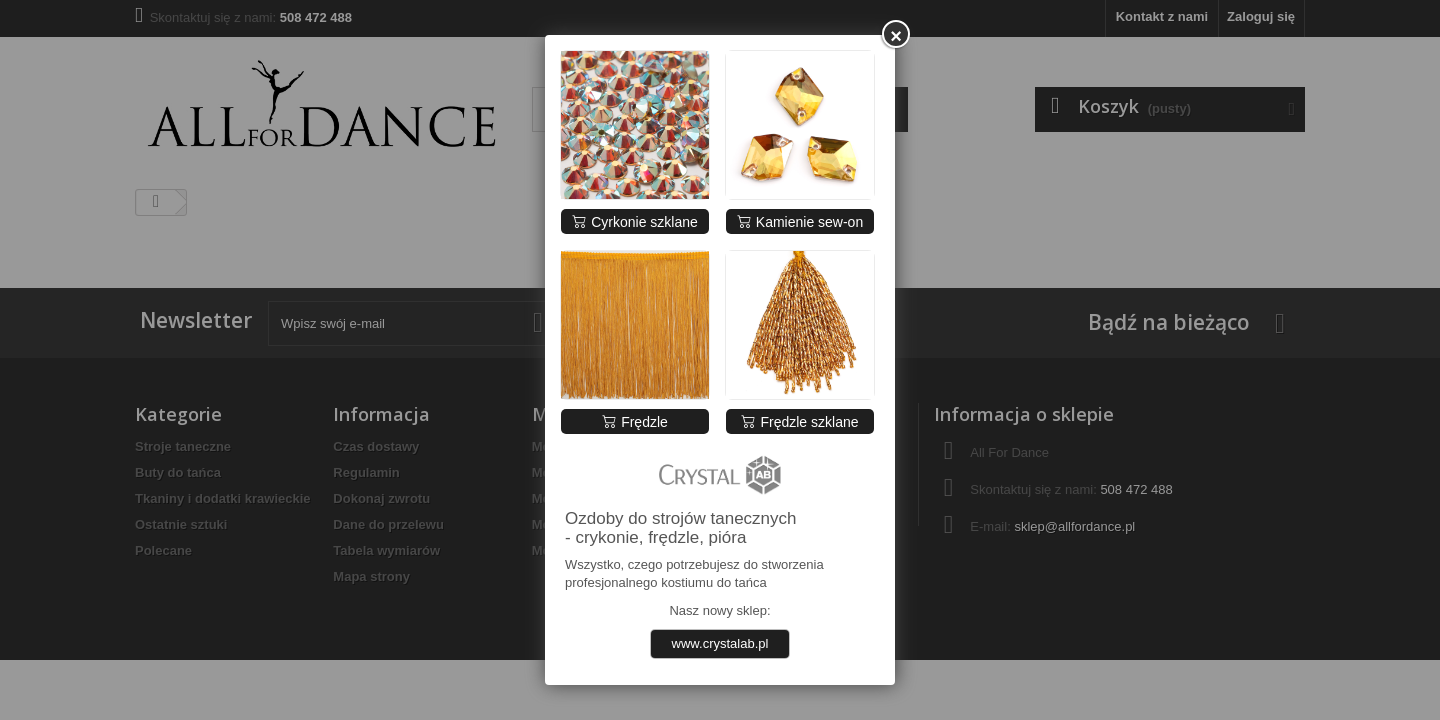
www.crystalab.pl (720, 643)
